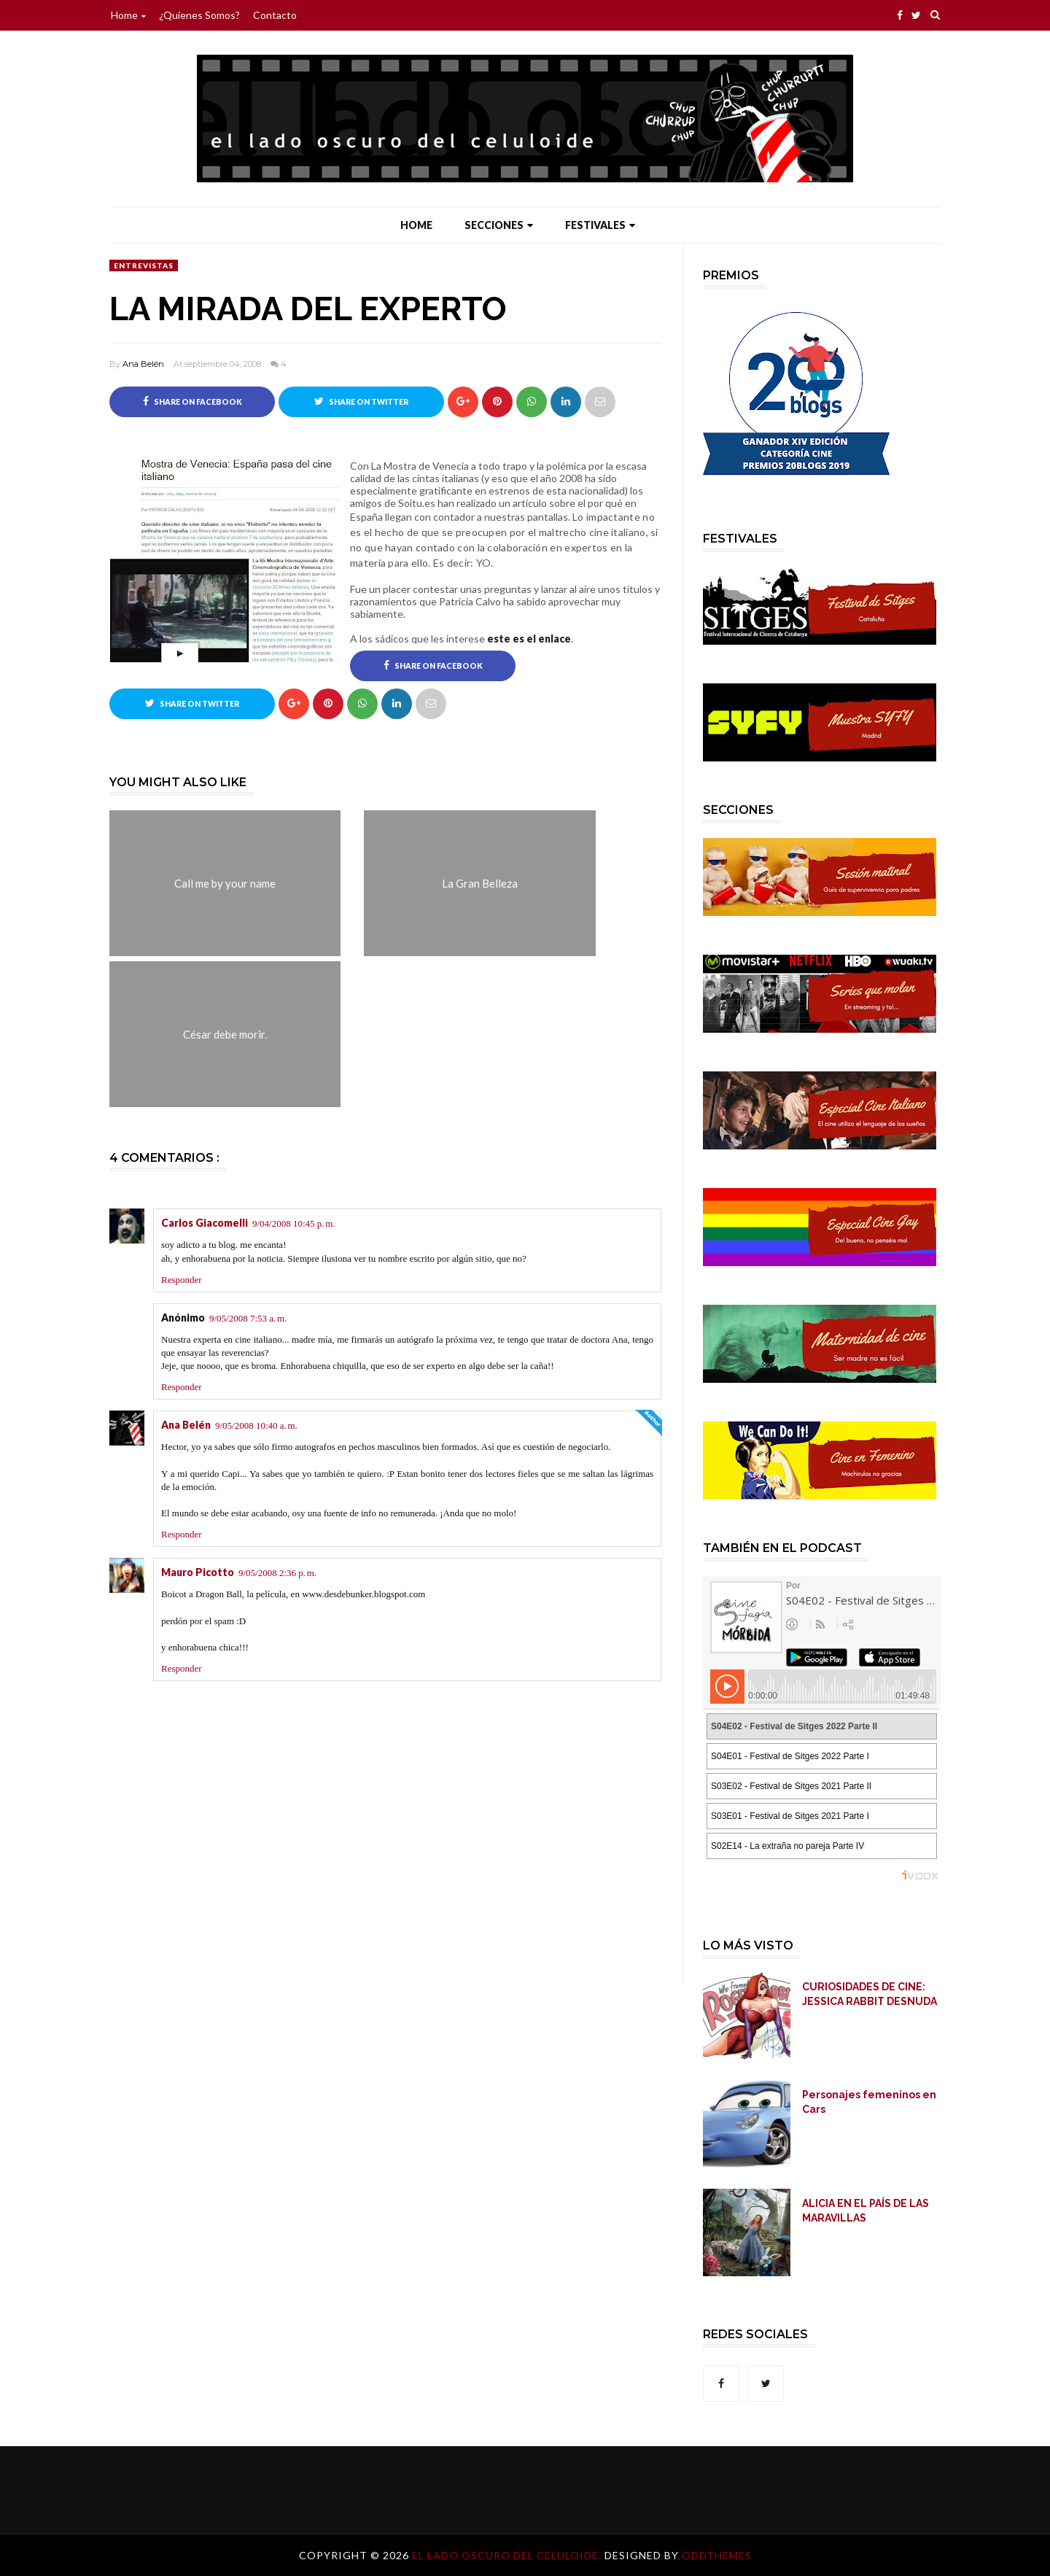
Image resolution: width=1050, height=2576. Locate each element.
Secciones (498, 225)
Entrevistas (144, 265)
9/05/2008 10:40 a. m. (256, 1426)
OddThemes (717, 2555)
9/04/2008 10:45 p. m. (293, 1224)
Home (128, 15)
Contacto (275, 15)
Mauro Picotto (197, 1573)
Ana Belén (143, 364)
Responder (181, 1279)
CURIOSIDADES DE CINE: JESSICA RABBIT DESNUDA (869, 1994)
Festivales (600, 225)
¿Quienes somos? (199, 15)
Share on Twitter (361, 401)
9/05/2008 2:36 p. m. (277, 1573)
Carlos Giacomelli (204, 1223)
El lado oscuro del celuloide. (508, 2555)
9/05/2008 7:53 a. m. (248, 1318)
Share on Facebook (192, 401)
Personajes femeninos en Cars (869, 2102)
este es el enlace (529, 638)
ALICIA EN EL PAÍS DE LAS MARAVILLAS (865, 2210)
